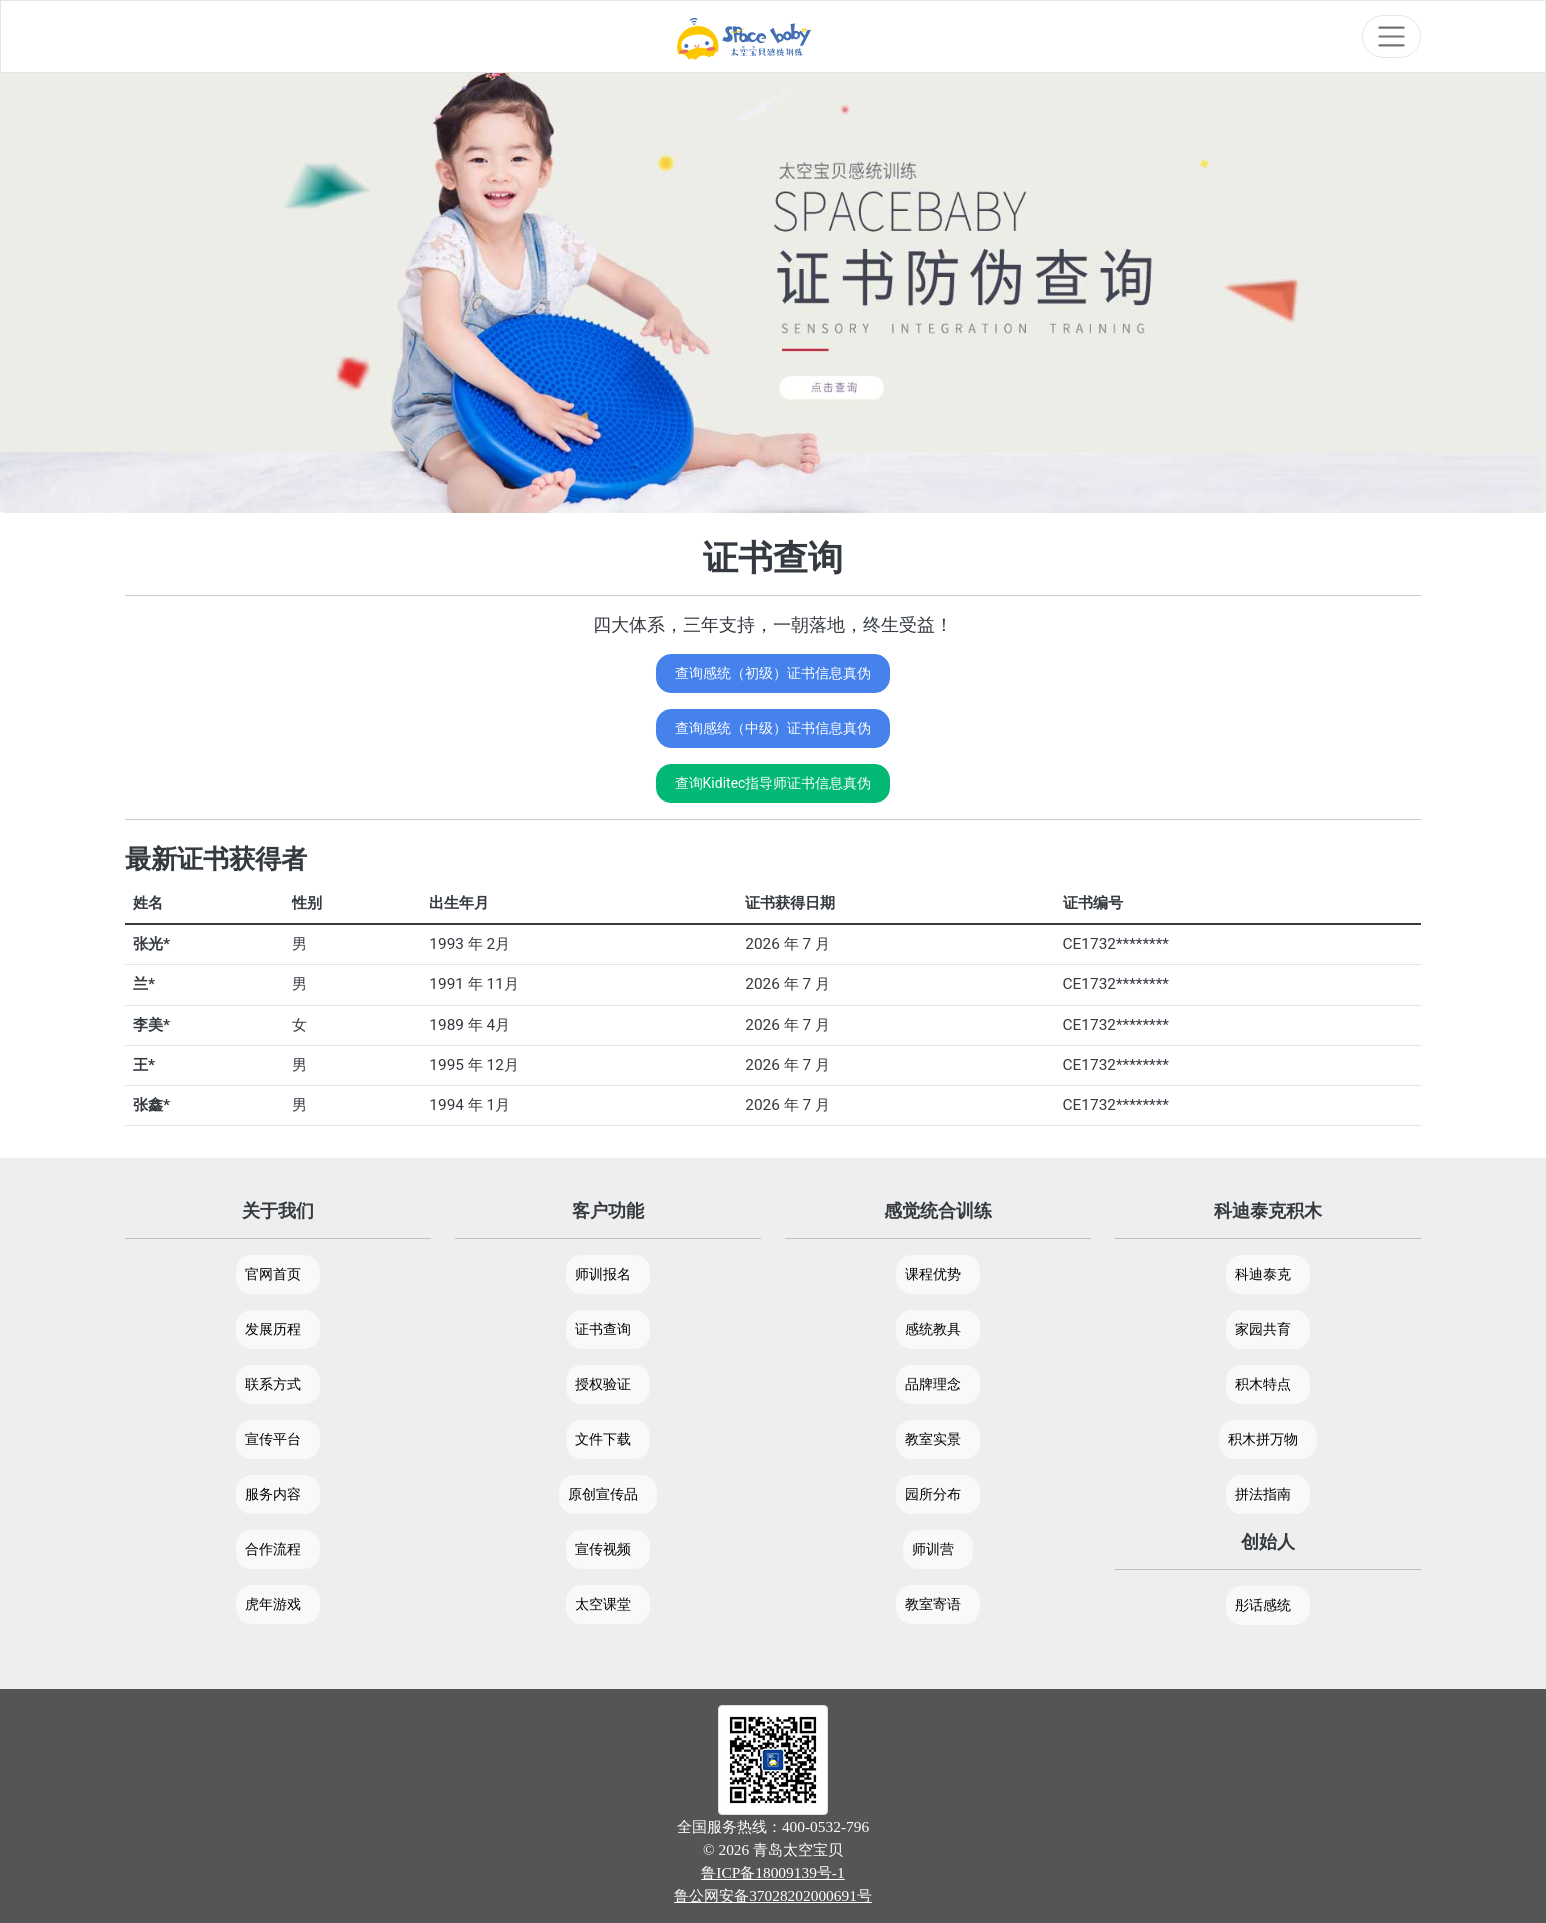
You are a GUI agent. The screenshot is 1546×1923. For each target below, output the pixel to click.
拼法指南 (1263, 1494)
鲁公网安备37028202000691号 (773, 1895)
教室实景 (933, 1439)
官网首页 (273, 1274)
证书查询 (603, 1329)
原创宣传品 (603, 1494)
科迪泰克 (1263, 1274)
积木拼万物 (1263, 1439)
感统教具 (933, 1329)
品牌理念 (933, 1384)
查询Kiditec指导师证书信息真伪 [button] (773, 783)
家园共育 (1263, 1329)
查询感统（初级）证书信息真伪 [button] (773, 673)
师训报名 (603, 1274)
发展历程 (273, 1329)
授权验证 (603, 1384)
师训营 (933, 1549)
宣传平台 (273, 1439)
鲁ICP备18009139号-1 (772, 1872)
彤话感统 (1263, 1605)
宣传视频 (603, 1549)
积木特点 (1263, 1384)
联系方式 (273, 1384)
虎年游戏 (273, 1604)
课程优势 (933, 1274)
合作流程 (273, 1549)
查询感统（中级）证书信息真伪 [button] (773, 728)
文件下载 (603, 1439)
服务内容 (273, 1494)
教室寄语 (933, 1604)
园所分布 (933, 1494)
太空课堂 (603, 1604)
